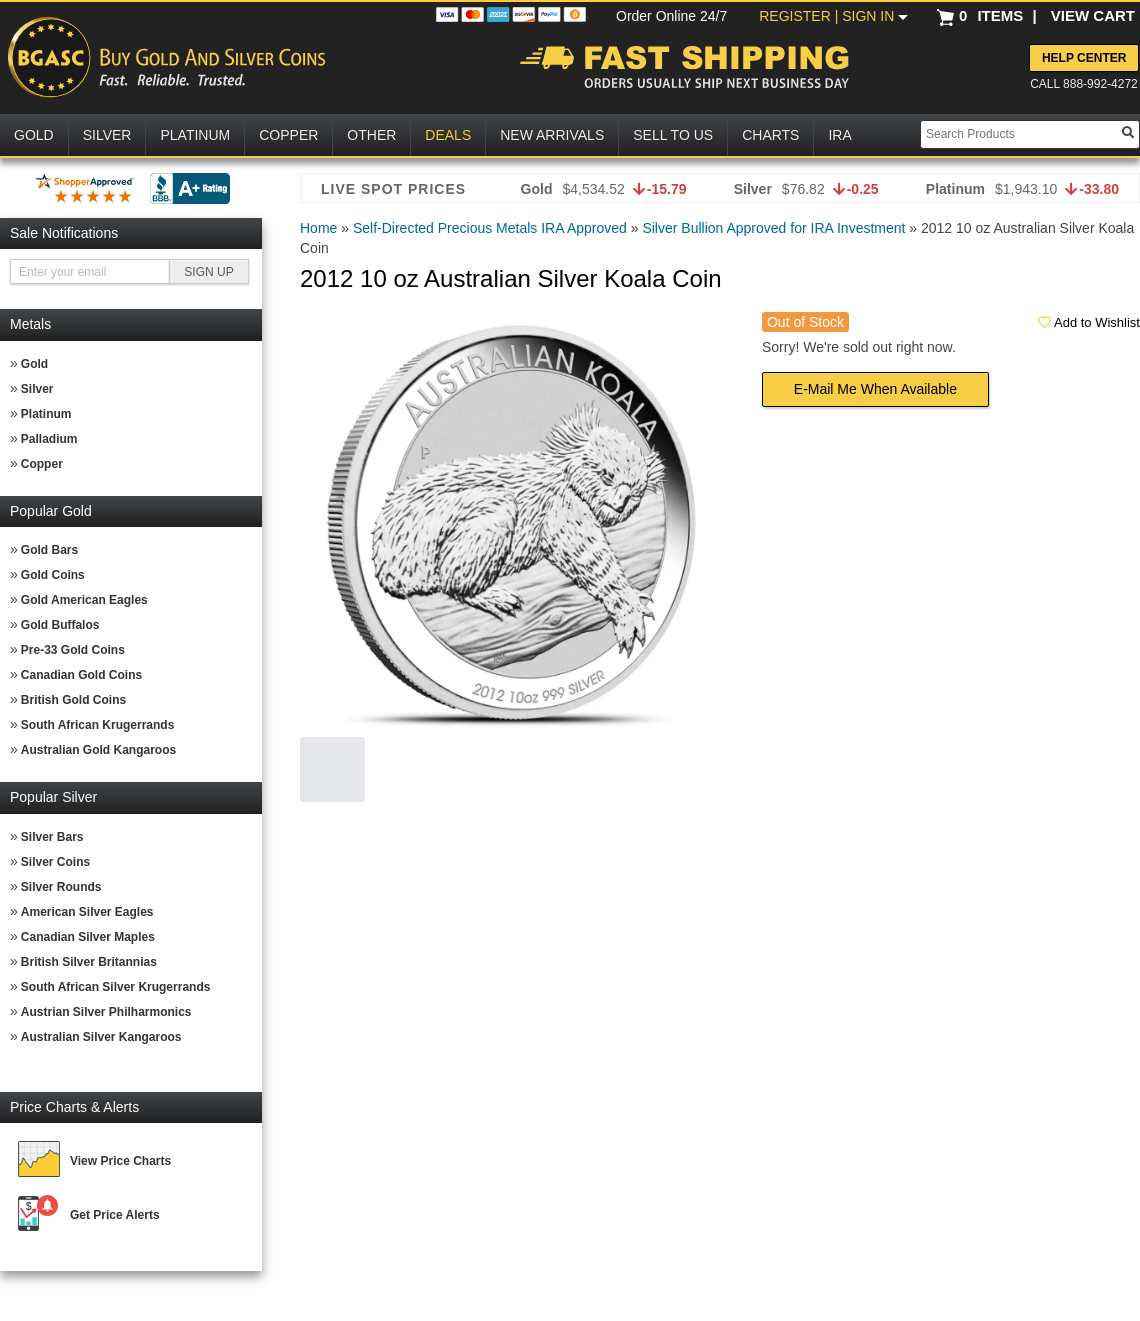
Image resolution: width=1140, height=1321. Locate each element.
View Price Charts (120, 1161)
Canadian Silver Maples (88, 937)
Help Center (1084, 58)
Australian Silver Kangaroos (101, 1037)
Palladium (49, 439)
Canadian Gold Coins (81, 675)
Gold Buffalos (60, 625)
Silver (37, 389)
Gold (34, 364)
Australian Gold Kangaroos (98, 750)
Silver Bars (52, 837)
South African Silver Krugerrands (116, 987)
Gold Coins (53, 575)
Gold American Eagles (84, 600)
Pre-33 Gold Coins (73, 650)
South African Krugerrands (98, 725)
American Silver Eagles (87, 912)
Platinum (46, 414)
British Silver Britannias (89, 962)
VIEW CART (1093, 15)
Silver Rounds (61, 887)
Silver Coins (55, 862)
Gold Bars (49, 550)
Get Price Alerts (115, 1215)
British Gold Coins (73, 700)
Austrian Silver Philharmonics (106, 1012)
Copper (42, 464)
